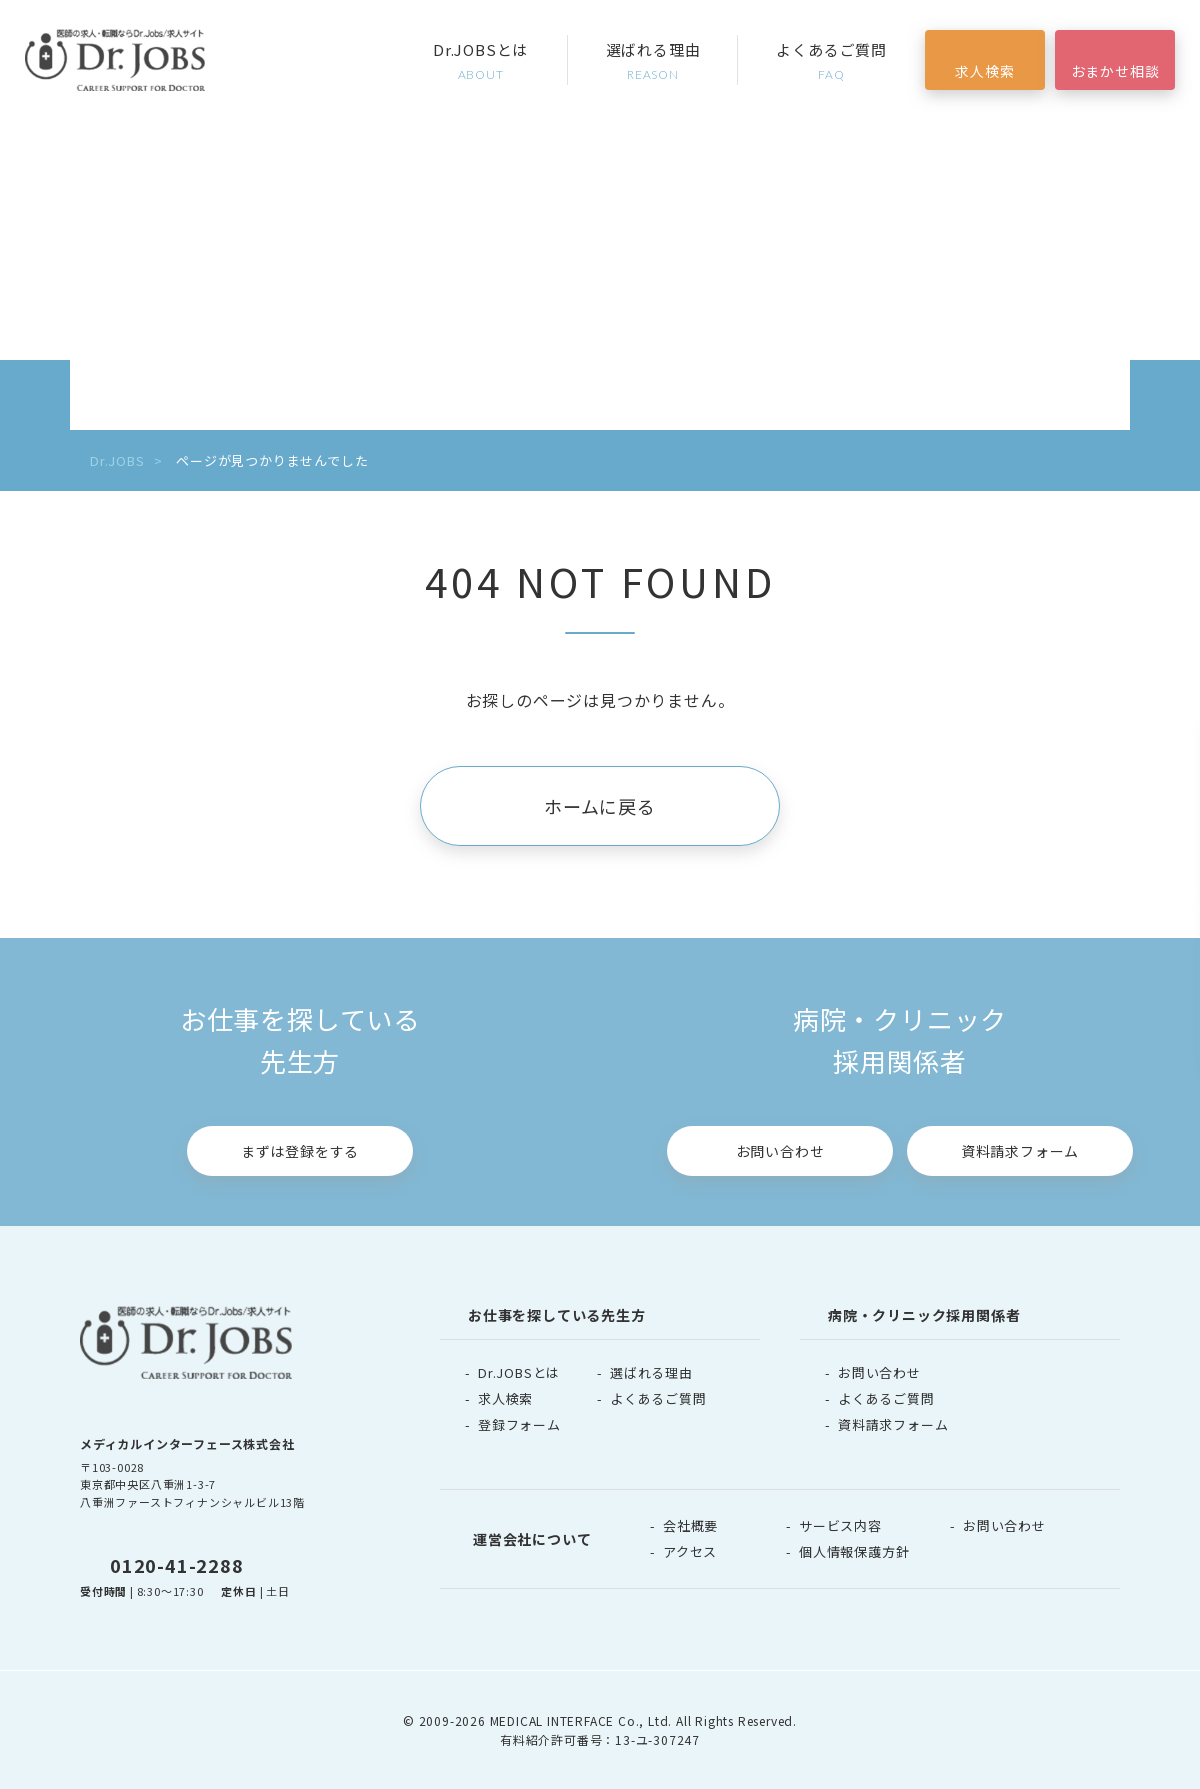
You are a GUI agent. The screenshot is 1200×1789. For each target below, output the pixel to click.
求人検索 (984, 71)
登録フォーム (519, 1424)
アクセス (690, 1551)
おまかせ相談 (1115, 71)
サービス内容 (840, 1525)
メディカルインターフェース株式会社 (187, 1443)
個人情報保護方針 (854, 1551)
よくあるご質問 (831, 61)
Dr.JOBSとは (481, 61)
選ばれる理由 (653, 61)
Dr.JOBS (117, 460)
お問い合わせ (780, 1151)
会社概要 (690, 1525)
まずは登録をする (300, 1151)
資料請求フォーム (1020, 1151)
